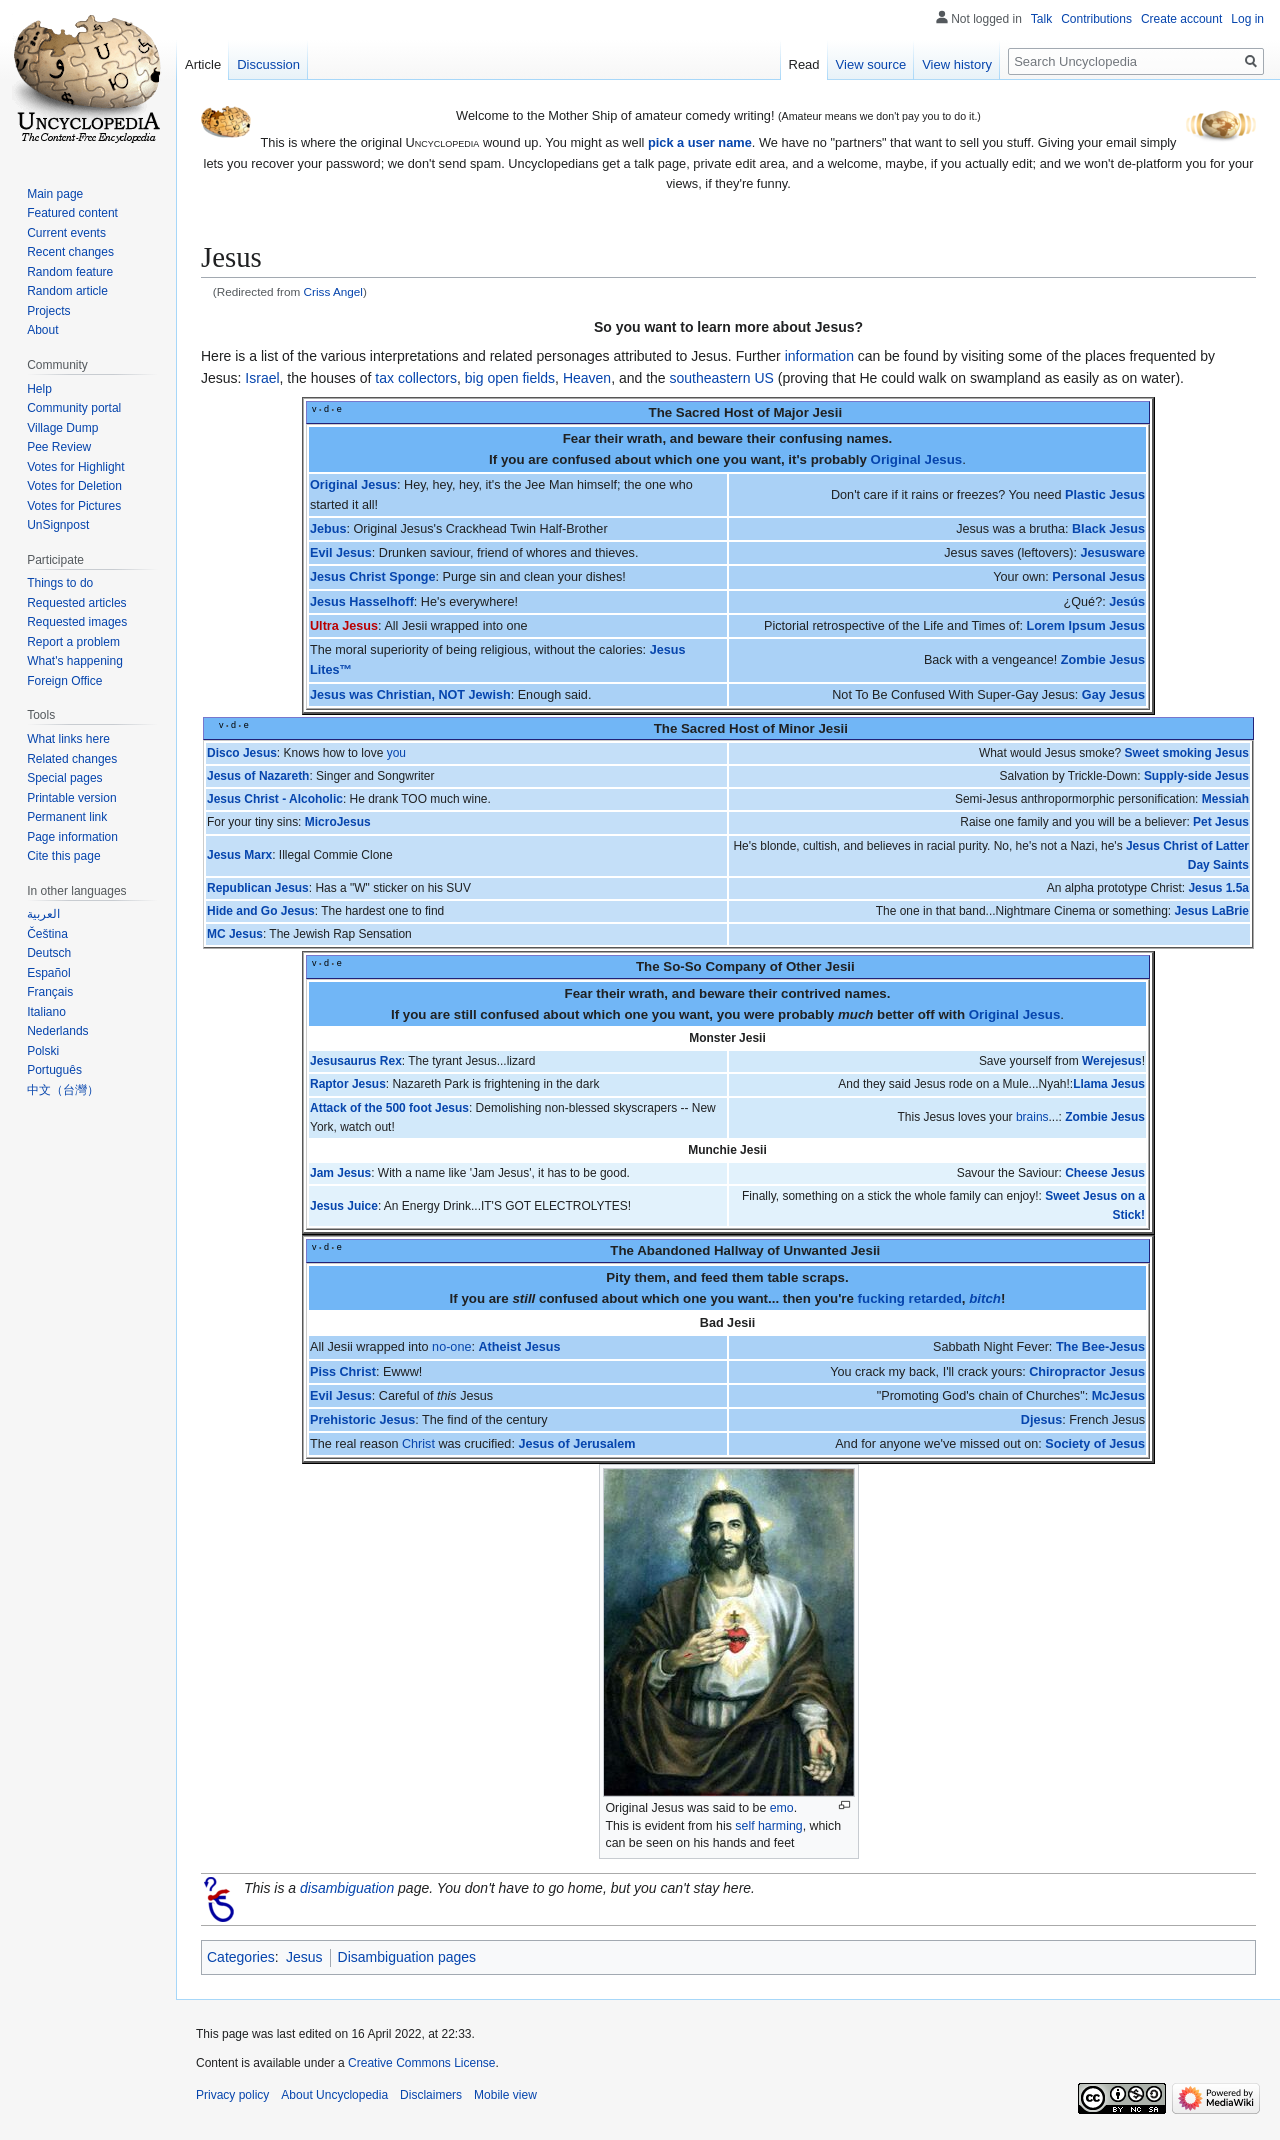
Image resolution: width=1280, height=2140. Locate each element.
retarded (935, 1298)
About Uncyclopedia (334, 2095)
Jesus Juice (344, 1206)
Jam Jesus (340, 1173)
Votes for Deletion (74, 486)
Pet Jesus (1221, 822)
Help (39, 389)
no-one (451, 1347)
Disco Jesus (242, 753)
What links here (68, 739)
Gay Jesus (1113, 695)
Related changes (72, 759)
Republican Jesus (258, 888)
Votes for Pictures (74, 506)
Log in (1247, 19)
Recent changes (70, 252)
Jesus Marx (239, 855)
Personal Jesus (1098, 577)
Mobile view (505, 2095)
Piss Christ (343, 1372)
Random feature (70, 272)
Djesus (1041, 1420)
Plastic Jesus (1105, 495)
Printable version (71, 798)
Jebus (328, 529)
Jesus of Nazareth (258, 776)
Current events (66, 233)
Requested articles (76, 603)
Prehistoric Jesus (362, 1420)
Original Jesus (917, 459)
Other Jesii (820, 966)
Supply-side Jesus (1196, 776)
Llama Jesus (1109, 1084)
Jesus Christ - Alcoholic (275, 799)
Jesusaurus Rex (356, 1061)
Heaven (587, 378)
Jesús (1127, 602)
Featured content (72, 213)
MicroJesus (338, 822)
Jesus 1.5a (1218, 888)
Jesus (304, 1957)
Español (48, 973)
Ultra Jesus (344, 626)
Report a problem (73, 642)
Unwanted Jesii (831, 1250)
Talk (1041, 19)
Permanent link (67, 817)
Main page (55, 194)
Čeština (47, 934)
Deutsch (49, 953)
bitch (985, 1298)
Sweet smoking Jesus (1187, 753)
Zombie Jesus (1103, 660)
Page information (72, 837)
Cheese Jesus (1105, 1173)
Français (50, 992)
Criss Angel (333, 291)
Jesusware (1112, 553)
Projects (48, 311)
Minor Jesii (813, 728)
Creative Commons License (421, 2063)
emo (782, 1808)
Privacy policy (232, 2095)
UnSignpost (58, 525)
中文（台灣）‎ (63, 1090)
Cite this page (63, 856)
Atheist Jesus (519, 1347)
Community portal (74, 408)
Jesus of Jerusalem (576, 1444)
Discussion (268, 64)
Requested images (77, 622)
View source (871, 64)
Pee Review (59, 447)
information (819, 356)
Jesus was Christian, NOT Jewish (410, 695)
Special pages (64, 778)
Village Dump (62, 428)
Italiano (46, 1012)
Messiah (1225, 799)
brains (1032, 1117)
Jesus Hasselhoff (362, 602)
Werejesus (1112, 1061)
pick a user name (700, 142)
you (396, 753)
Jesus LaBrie (1211, 911)
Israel (262, 378)
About (42, 330)
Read (804, 64)
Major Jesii (807, 412)
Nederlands (57, 1031)
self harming (768, 1826)
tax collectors (416, 378)
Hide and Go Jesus (261, 911)
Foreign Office (64, 681)
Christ (418, 1444)
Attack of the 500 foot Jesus (389, 1108)
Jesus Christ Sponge (373, 577)
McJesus (1118, 1396)
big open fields (510, 378)
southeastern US (722, 378)
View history (957, 64)
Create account (1181, 19)
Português (54, 1070)
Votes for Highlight (75, 467)
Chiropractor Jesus (1087, 1372)
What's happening (75, 661)
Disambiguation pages (407, 1957)
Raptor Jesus (348, 1084)
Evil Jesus (341, 553)
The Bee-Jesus (1100, 1347)
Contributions (1096, 19)
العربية (43, 914)
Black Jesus (1108, 529)
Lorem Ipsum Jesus (1085, 626)
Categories (241, 1957)
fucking (881, 1298)
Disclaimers (431, 2095)
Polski (43, 1051)
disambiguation (347, 1888)
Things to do (60, 583)
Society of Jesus (1095, 1444)
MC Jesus (235, 934)
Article (203, 64)
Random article (67, 291)
